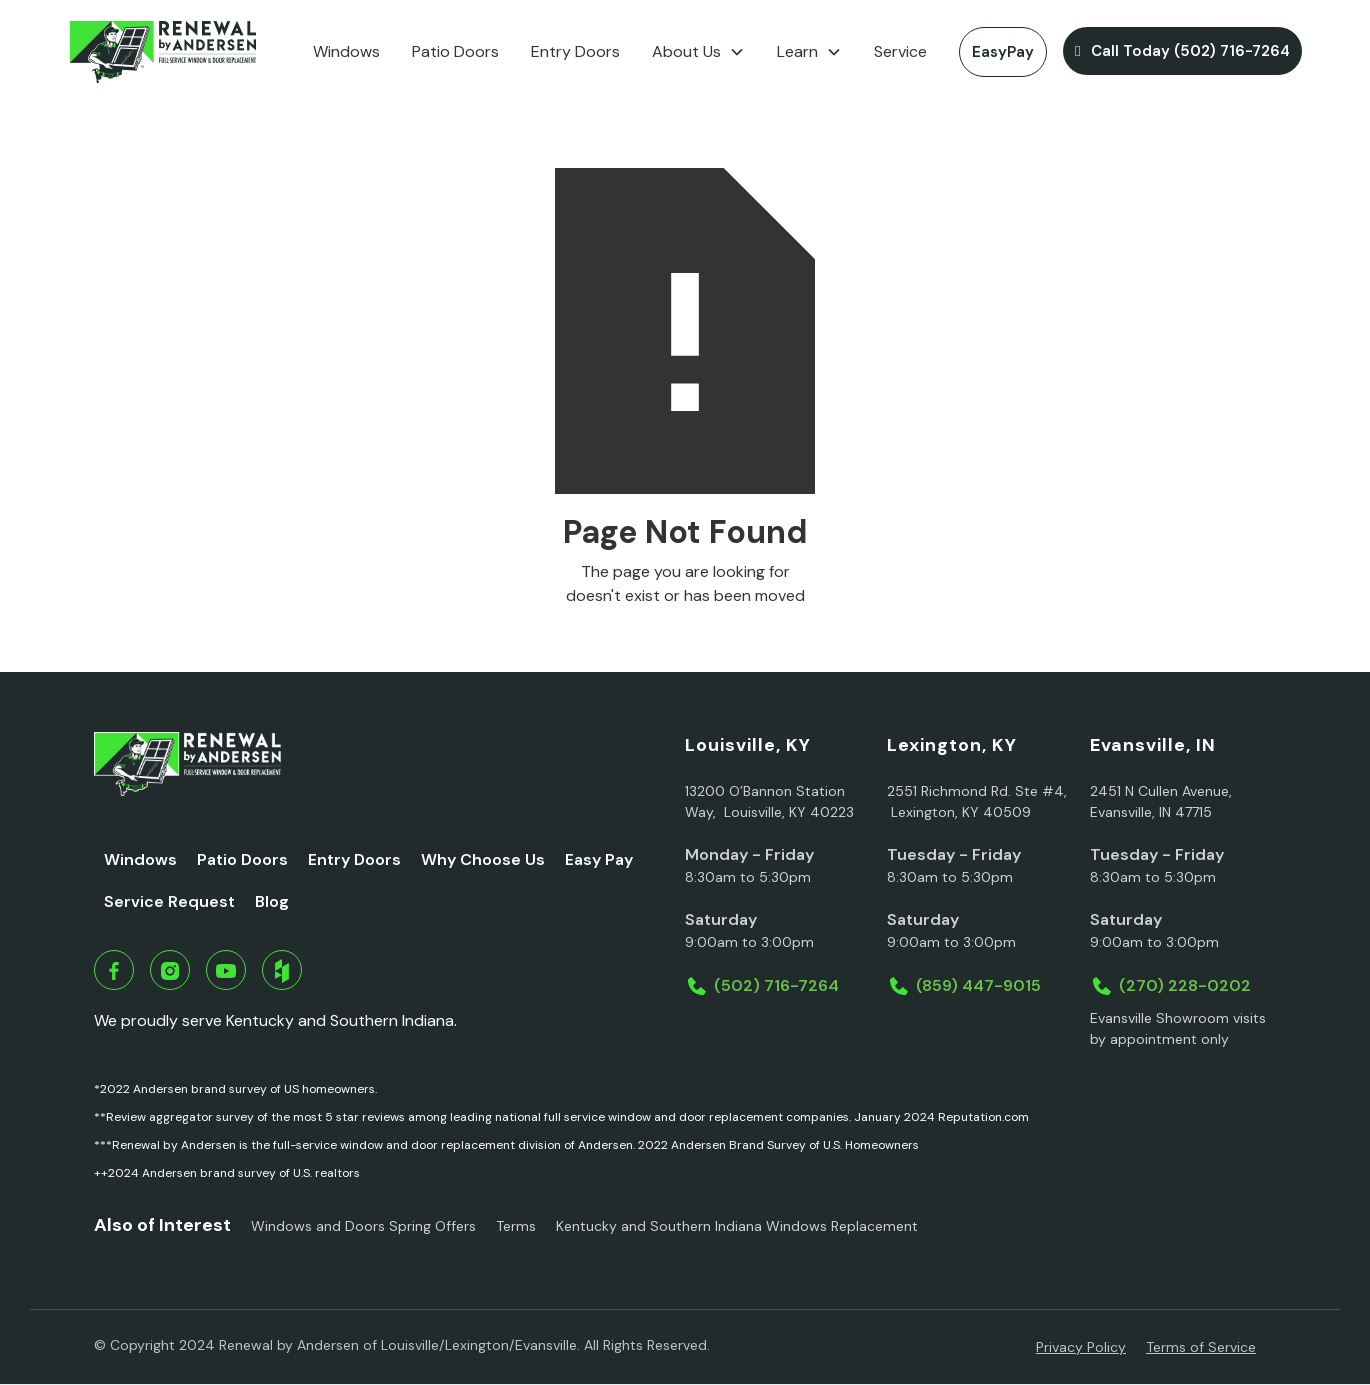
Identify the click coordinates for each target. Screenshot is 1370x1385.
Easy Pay (599, 859)
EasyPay (1003, 52)
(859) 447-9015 (978, 985)
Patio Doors (455, 51)
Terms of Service (1201, 1347)
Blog (272, 901)
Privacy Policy (1081, 1347)
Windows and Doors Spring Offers (363, 1226)
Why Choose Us (483, 859)
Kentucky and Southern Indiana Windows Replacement (737, 1226)
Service (900, 51)
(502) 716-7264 (776, 985)
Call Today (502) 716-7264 (1182, 51)
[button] (698, 52)
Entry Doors (575, 51)
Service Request (169, 901)
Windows (346, 51)
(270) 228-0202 (1185, 985)
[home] (162, 52)
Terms (516, 1226)
